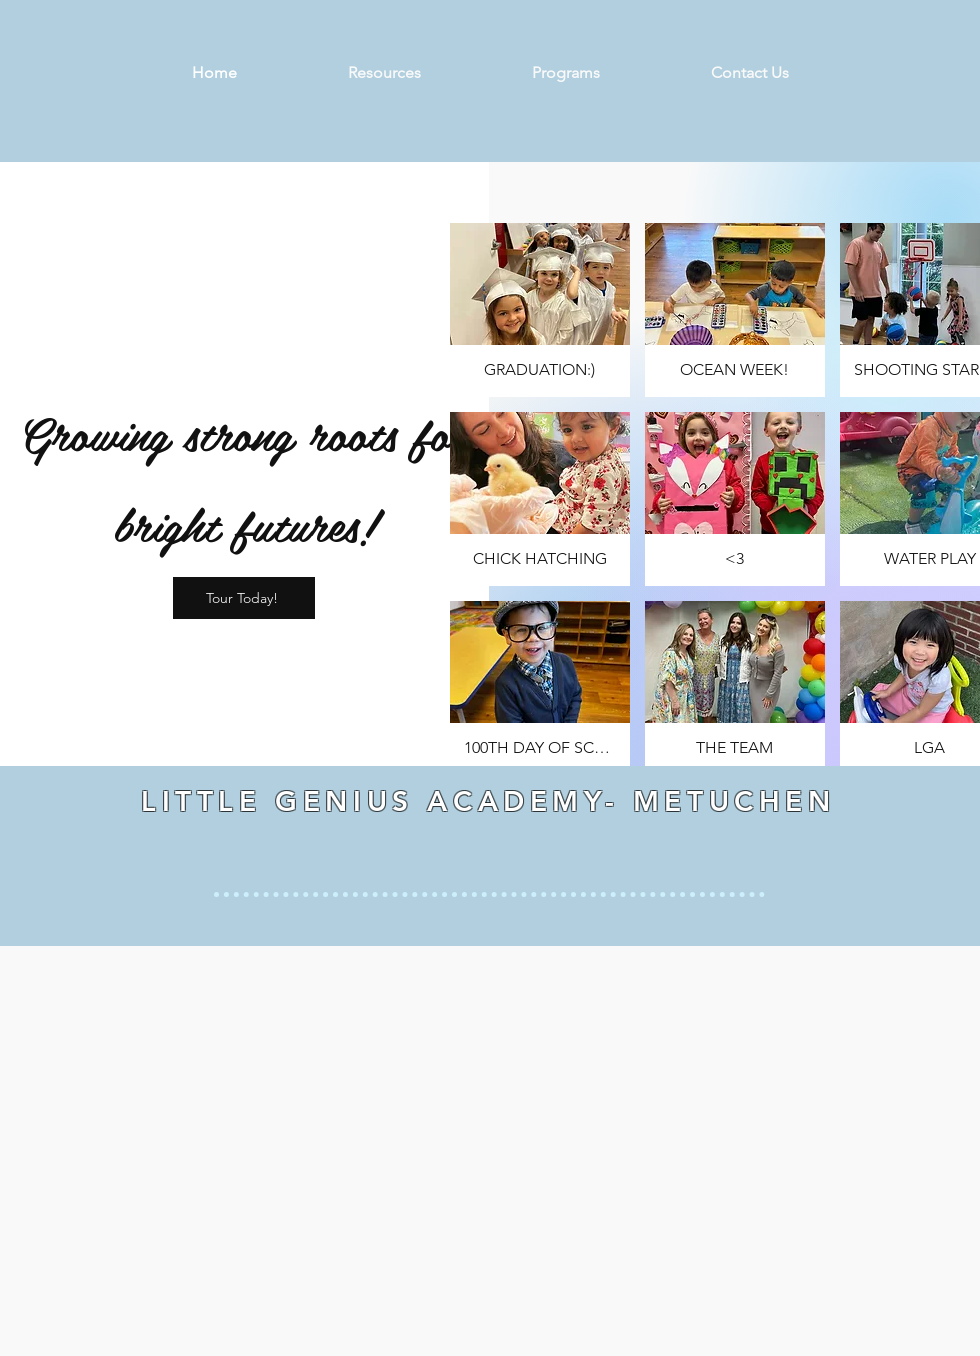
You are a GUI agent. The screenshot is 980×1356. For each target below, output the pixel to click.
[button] (540, 310)
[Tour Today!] (244, 598)
